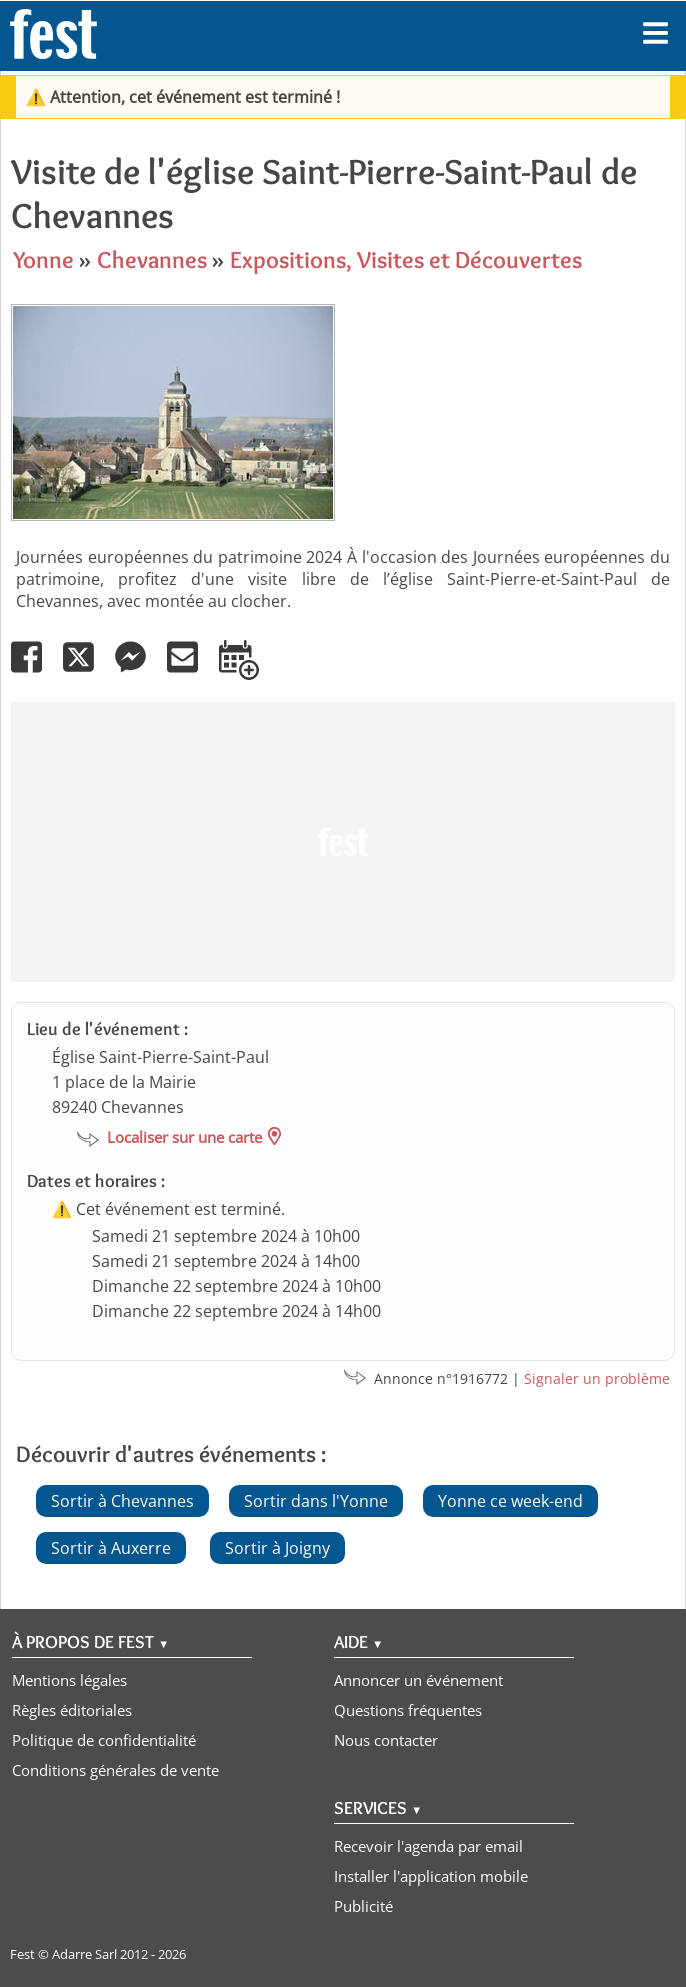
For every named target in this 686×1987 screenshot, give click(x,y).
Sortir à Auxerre (111, 1548)
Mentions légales (69, 1680)
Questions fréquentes (408, 1710)
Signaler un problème (597, 1378)
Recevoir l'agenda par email (428, 1846)
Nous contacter (386, 1740)
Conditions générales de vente (115, 1770)
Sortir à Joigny (277, 1548)
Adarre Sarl (84, 1954)
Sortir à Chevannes (122, 1501)
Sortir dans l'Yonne (316, 1501)
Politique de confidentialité (104, 1740)
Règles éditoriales (72, 1710)
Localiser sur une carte (184, 1137)
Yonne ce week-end (510, 1501)
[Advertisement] (341, 842)
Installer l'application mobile (431, 1876)
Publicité (363, 1906)
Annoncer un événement (418, 1680)
